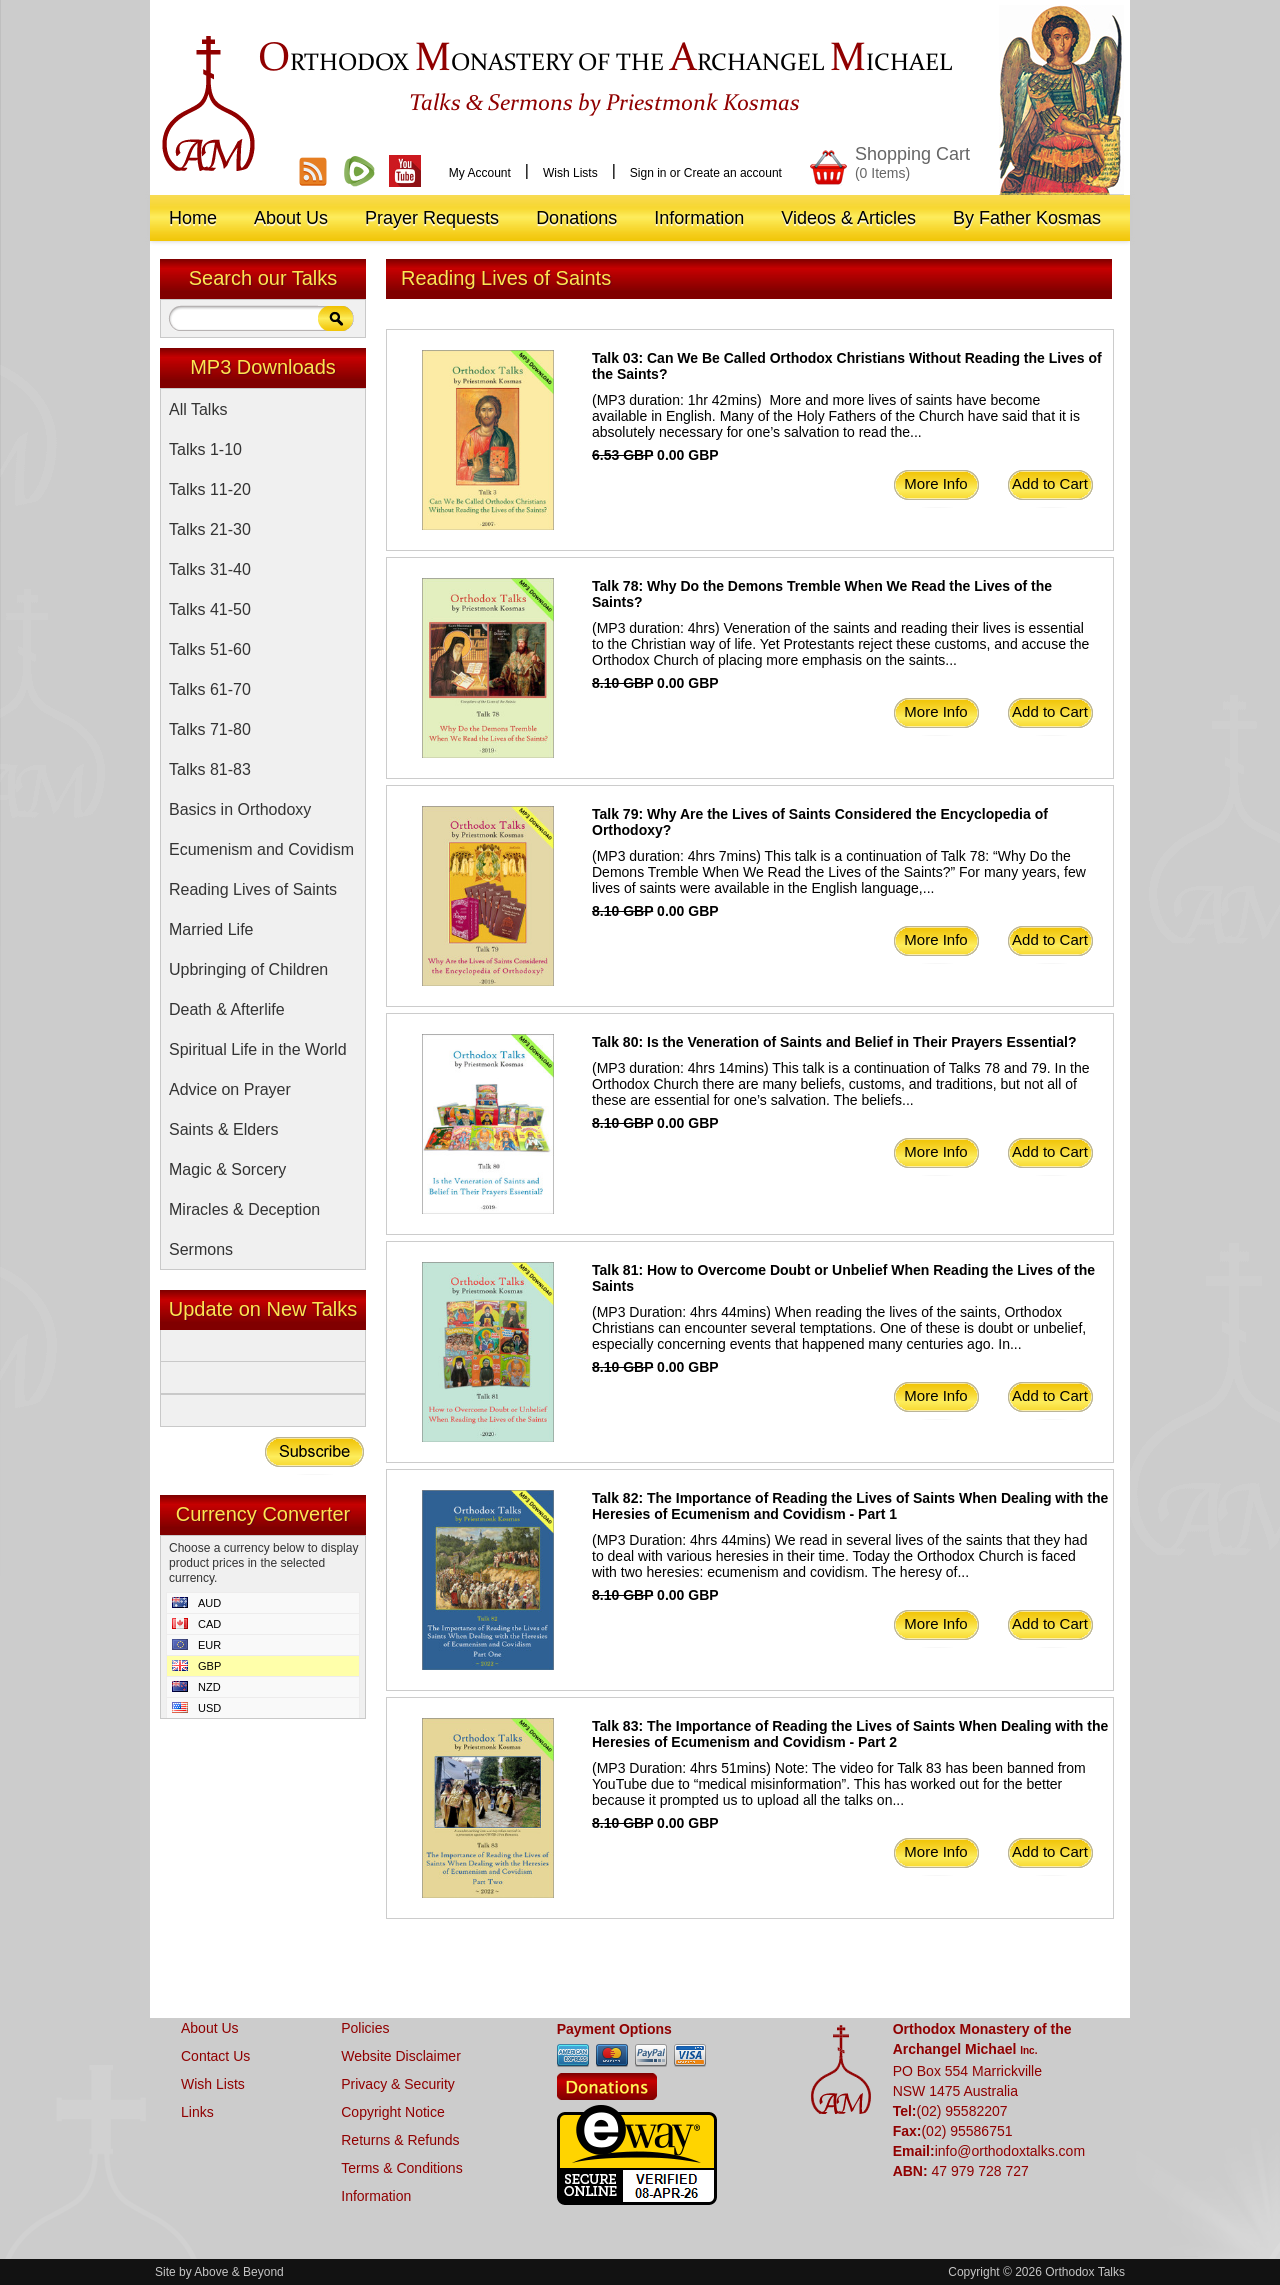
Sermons (201, 1249)
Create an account (733, 173)
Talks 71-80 (210, 729)
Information (376, 2196)
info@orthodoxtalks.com (1010, 2151)
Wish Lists (570, 173)
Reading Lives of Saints (253, 889)
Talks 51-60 (210, 649)
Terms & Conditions (401, 2168)
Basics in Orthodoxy (240, 809)
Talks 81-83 (210, 769)
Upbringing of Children (248, 969)
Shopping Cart (912, 162)
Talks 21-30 (210, 529)
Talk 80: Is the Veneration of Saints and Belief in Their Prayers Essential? (834, 1042)
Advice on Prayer (230, 1089)
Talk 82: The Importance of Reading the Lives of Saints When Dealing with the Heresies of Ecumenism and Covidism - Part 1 (850, 1506)
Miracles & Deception (244, 1209)
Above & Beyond (238, 2272)
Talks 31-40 (210, 569)
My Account (480, 173)
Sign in (648, 173)
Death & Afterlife (227, 1009)
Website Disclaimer (401, 2056)
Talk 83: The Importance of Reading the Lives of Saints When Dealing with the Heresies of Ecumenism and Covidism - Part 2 (850, 1734)
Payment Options (614, 2029)
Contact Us (215, 2056)
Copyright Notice (393, 2112)
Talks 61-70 (210, 689)
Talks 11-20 (210, 489)
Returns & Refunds (400, 2140)
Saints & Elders (223, 1129)
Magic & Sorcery (227, 1169)
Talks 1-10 (205, 449)
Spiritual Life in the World (258, 1049)
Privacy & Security (398, 2084)
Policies (365, 2028)
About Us (210, 2028)
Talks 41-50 (210, 609)
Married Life (211, 929)
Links (197, 2112)
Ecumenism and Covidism (261, 849)
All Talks (198, 409)
